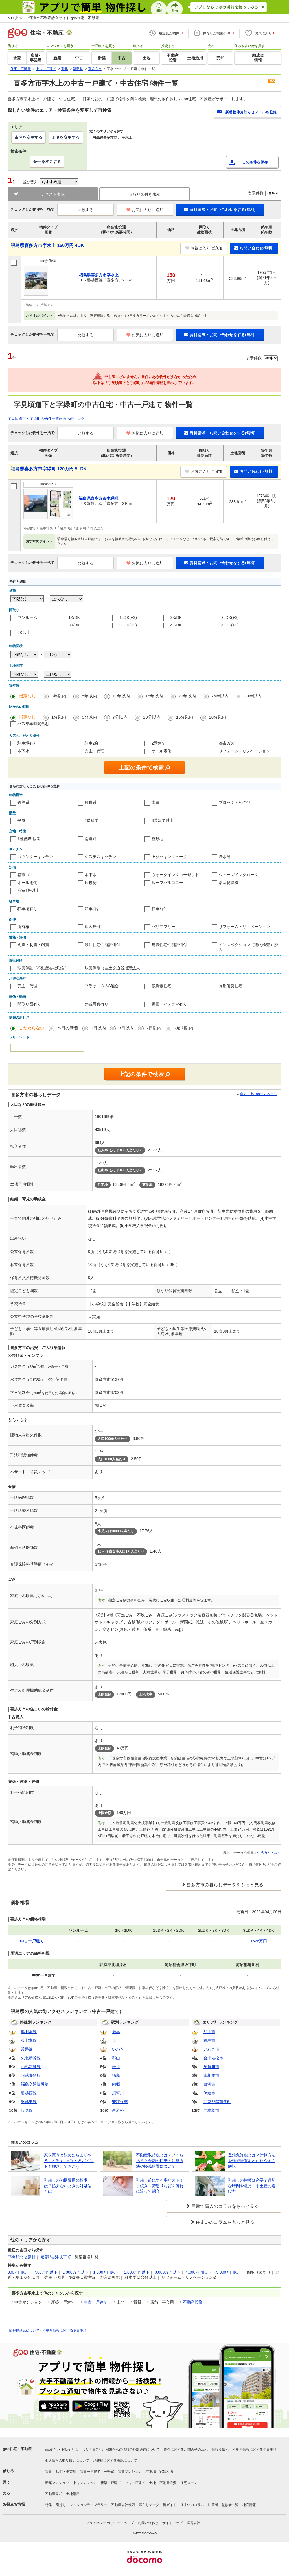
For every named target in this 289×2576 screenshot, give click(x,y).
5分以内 (89, 717)
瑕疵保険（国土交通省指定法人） (114, 968)
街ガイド (169, 2505)
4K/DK (176, 625)
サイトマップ (172, 2523)
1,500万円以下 (106, 2272)
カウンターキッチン (35, 856)
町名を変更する (66, 137)
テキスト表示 (53, 194)
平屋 (21, 820)
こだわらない (31, 1027)
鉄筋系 (23, 802)
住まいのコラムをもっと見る (225, 2222)
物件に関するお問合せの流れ (186, 2449)
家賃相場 (166, 2472)
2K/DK (176, 617)
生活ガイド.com (269, 1853)
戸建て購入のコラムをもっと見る (225, 2206)
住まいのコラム (192, 2505)
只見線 (27, 2110)
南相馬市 (211, 2075)
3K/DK (74, 625)
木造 (155, 802)
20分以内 (217, 717)
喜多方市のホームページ (258, 1094)
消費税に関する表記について (115, 2461)
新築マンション (57, 2483)
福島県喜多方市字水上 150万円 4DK (47, 245)
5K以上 (23, 632)
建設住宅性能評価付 (169, 944)
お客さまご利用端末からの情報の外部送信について (121, 2449)
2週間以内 (183, 1027)
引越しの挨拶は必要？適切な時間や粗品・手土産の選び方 (251, 2185)
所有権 (23, 926)
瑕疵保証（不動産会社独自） (43, 968)
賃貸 (48, 2472)
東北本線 (29, 2040)
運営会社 (193, 2523)
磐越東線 (29, 2101)
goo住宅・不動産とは (61, 2449)
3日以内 (126, 1027)
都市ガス (227, 743)
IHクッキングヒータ (169, 856)
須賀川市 (211, 2066)
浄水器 (225, 856)
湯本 (116, 2031)
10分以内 (152, 717)
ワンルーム (27, 617)
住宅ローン (188, 2483)
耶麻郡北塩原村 (21, 2257)
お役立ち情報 (14, 2504)
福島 (116, 2075)
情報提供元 (220, 2449)
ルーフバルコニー (167, 882)
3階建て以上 (163, 820)
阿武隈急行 (31, 2075)
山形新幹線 (31, 2066)
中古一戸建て (96, 2302)
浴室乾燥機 (228, 882)
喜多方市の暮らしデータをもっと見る (225, 1884)
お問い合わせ (148, 2523)
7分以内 (120, 717)
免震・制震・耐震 (33, 944)
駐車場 (151, 2472)
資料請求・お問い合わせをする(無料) (219, 209)
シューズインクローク (238, 874)
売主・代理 (94, 751)
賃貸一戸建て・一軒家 (97, 2472)
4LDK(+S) (230, 625)
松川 (116, 2066)
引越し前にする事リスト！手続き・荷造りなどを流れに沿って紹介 (159, 2185)
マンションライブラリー (88, 2505)
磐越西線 (29, 2093)
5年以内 (89, 695)
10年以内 (121, 695)
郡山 (116, 2058)
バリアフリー (163, 926)
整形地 (157, 838)
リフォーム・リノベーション (244, 751)
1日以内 (98, 1027)
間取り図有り (29, 1004)
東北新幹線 (31, 2058)
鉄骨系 (91, 802)
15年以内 (154, 695)
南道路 (91, 838)
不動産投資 (193, 2302)
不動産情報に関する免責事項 (65, 2330)
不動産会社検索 (123, 2505)
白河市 (209, 2084)
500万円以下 (46, 2272)
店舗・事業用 (66, 2472)
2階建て (159, 743)
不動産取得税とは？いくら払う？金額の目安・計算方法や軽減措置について (159, 2160)
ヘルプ (129, 2523)
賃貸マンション (130, 2472)
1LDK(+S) (128, 617)
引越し (61, 2505)
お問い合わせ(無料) (254, 248)
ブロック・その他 (234, 802)
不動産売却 (53, 2494)
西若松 (118, 2110)
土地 (152, 2483)
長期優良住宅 (230, 986)
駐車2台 (92, 743)
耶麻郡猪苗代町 (217, 2101)
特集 (48, 2505)
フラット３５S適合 (102, 986)
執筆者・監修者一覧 (223, 2505)
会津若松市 (213, 2058)
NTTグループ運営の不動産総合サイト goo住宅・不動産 (53, 18)
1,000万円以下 (75, 2272)
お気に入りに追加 (144, 210)
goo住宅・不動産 (17, 2449)
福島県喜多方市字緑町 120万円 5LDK (49, 468)
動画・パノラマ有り (169, 1004)
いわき (118, 2049)
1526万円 (258, 1941)
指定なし (27, 695)
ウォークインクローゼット (175, 874)
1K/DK (74, 617)
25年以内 (220, 695)
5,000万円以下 (229, 2272)
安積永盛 (120, 2101)
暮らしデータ (149, 2505)
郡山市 (209, 2031)
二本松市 (211, 2110)
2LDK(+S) (230, 617)
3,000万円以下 (167, 2272)
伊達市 (209, 2093)
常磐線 (27, 2049)
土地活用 (73, 2494)
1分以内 (58, 717)
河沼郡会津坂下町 (55, 2257)
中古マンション (85, 2483)
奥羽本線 (29, 2031)
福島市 (209, 2040)
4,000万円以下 (198, 2272)
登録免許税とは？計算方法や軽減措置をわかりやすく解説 (251, 2160)
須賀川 (118, 2093)
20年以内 (187, 695)
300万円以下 (19, 2272)
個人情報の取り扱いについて (67, 2461)
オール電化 (161, 751)
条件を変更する (47, 161)
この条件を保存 (255, 162)
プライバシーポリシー (103, 2523)
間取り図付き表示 (144, 194)
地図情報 (249, 2505)
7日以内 (153, 1027)
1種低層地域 (28, 838)
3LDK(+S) (128, 625)
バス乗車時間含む (33, 723)
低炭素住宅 (161, 986)
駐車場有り (27, 743)
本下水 (23, 751)
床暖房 (91, 882)
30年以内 (253, 695)
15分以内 (185, 717)
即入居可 (92, 926)
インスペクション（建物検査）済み (248, 947)
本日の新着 (67, 1027)
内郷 (116, 2084)
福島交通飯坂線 (35, 2084)
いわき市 (211, 2049)
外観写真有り (96, 1004)
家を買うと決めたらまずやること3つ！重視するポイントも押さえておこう (69, 2160)
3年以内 (58, 695)
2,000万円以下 (137, 2272)
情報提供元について (24, 2330)
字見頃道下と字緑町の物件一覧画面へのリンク (46, 418)
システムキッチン (100, 856)
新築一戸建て (110, 2483)
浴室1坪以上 (28, 890)
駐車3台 (159, 908)
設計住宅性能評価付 (102, 944)
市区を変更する (28, 137)
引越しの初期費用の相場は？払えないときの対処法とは (67, 2185)
